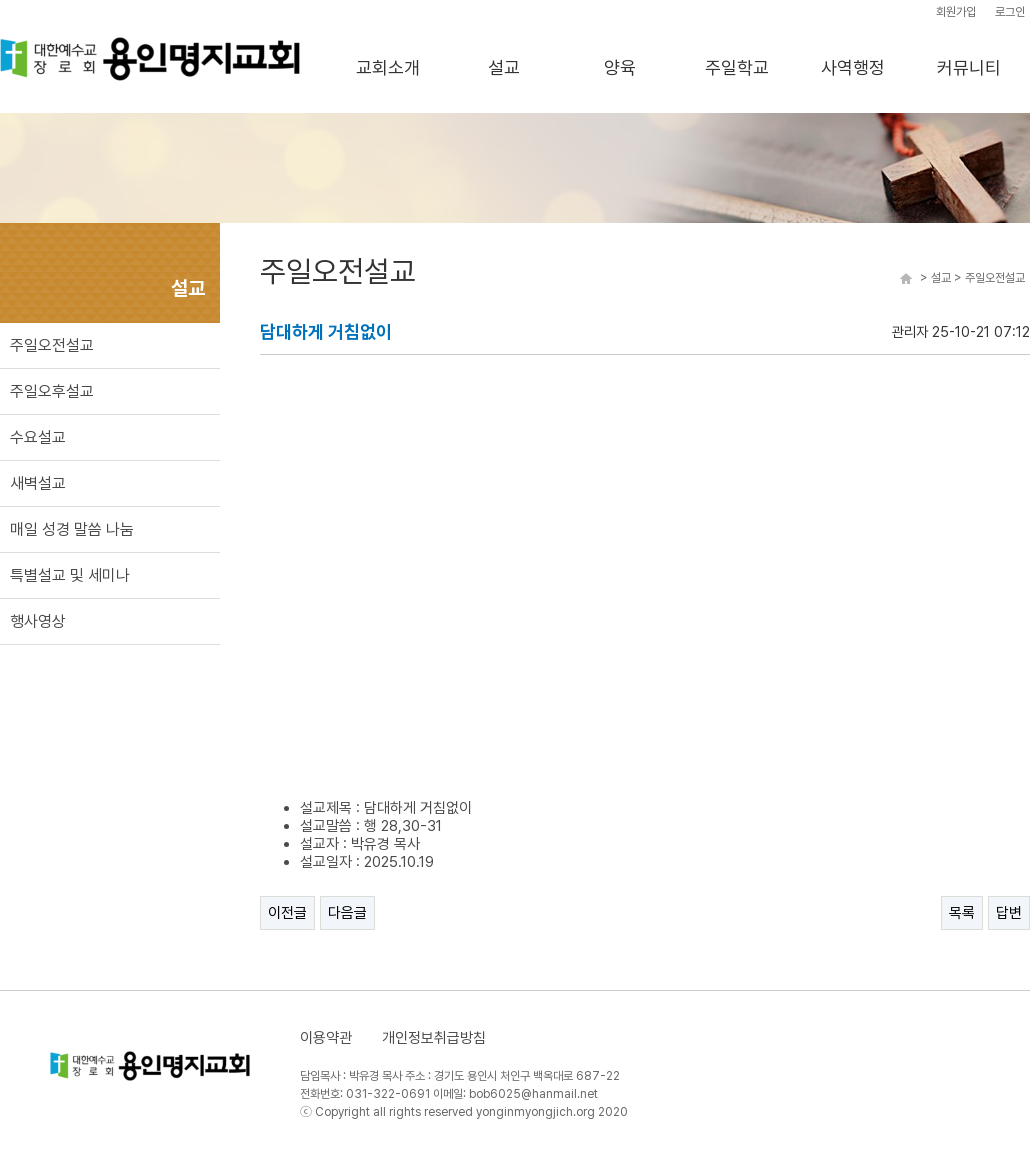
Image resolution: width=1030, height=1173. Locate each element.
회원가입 (956, 12)
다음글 (347, 913)
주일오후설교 (52, 391)
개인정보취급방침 (434, 1038)
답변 (1009, 913)
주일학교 (737, 67)
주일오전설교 (52, 345)
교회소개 (388, 67)
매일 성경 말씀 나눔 (72, 529)
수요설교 (38, 437)
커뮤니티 (969, 67)
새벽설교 (38, 483)
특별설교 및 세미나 (70, 575)
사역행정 (853, 67)
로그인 (1010, 12)
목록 (962, 913)
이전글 (287, 913)
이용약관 (326, 1038)
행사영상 (38, 621)
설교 (504, 67)
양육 (620, 67)
